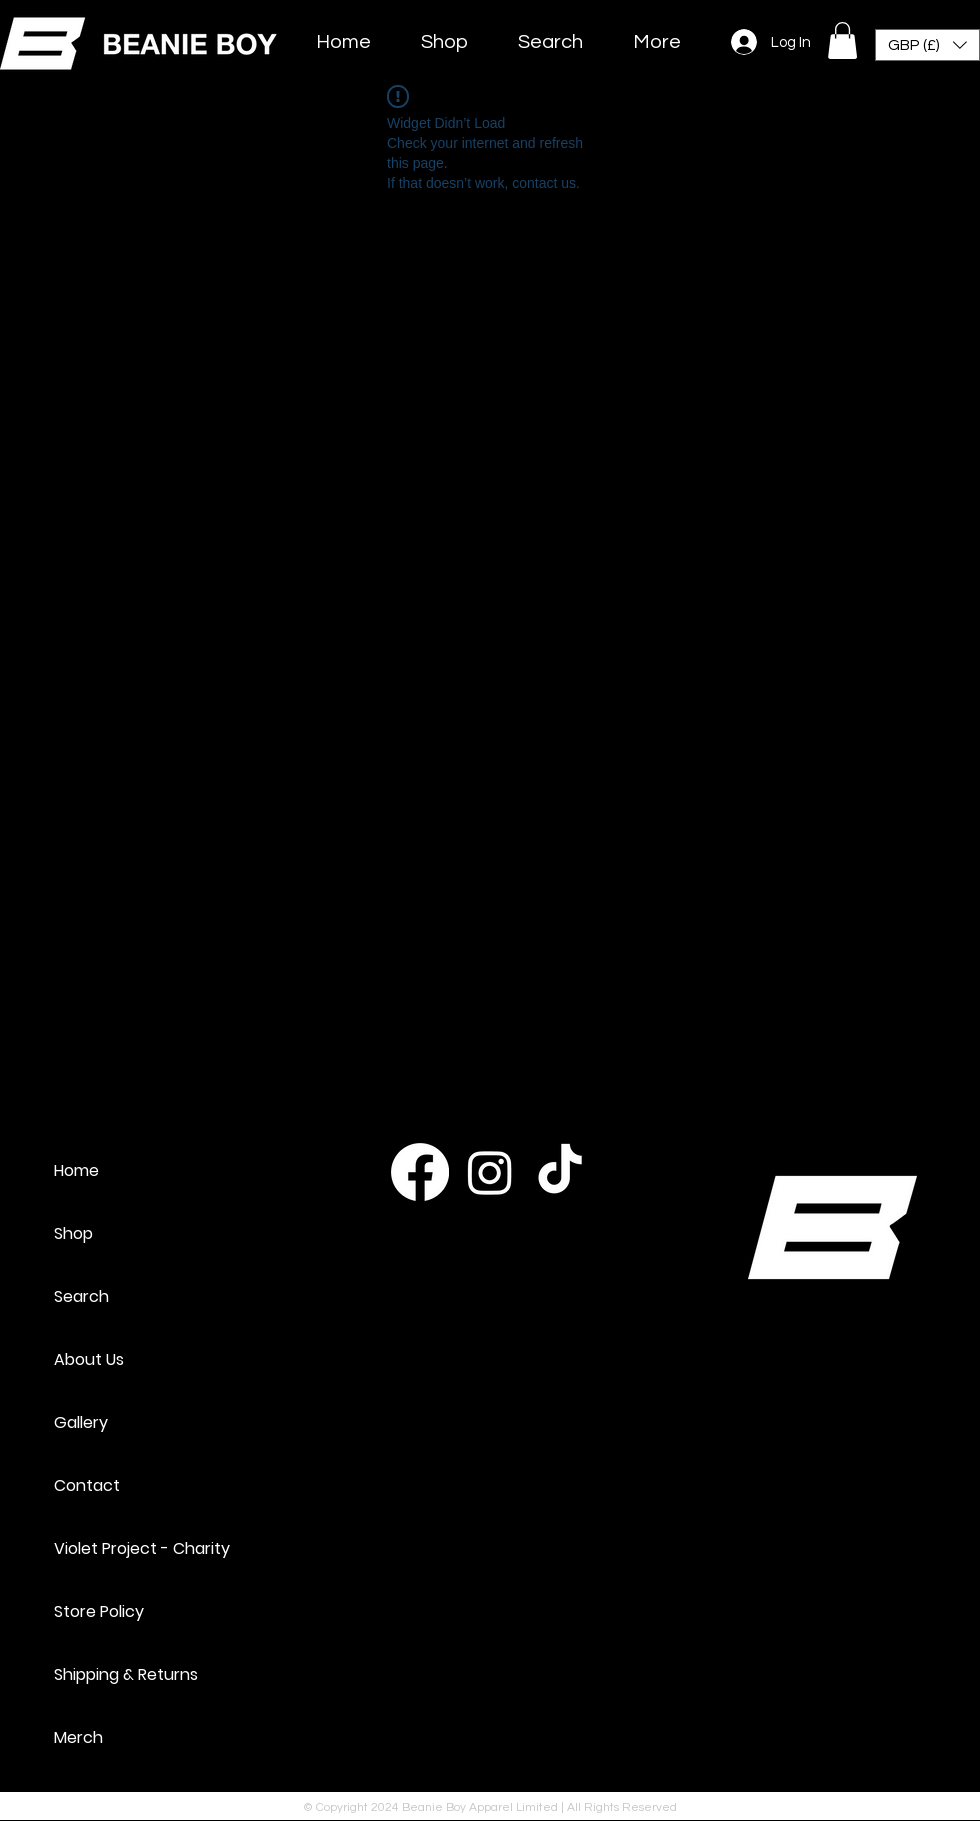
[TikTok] (560, 1172)
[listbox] (927, 45)
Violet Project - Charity (142, 1548)
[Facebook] (420, 1172)
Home (76, 1170)
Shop (73, 1233)
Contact (87, 1485)
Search (81, 1296)
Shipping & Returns (126, 1674)
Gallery (81, 1422)
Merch (78, 1737)
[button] (842, 40)
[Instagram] (490, 1172)
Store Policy (99, 1611)
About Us (89, 1359)
